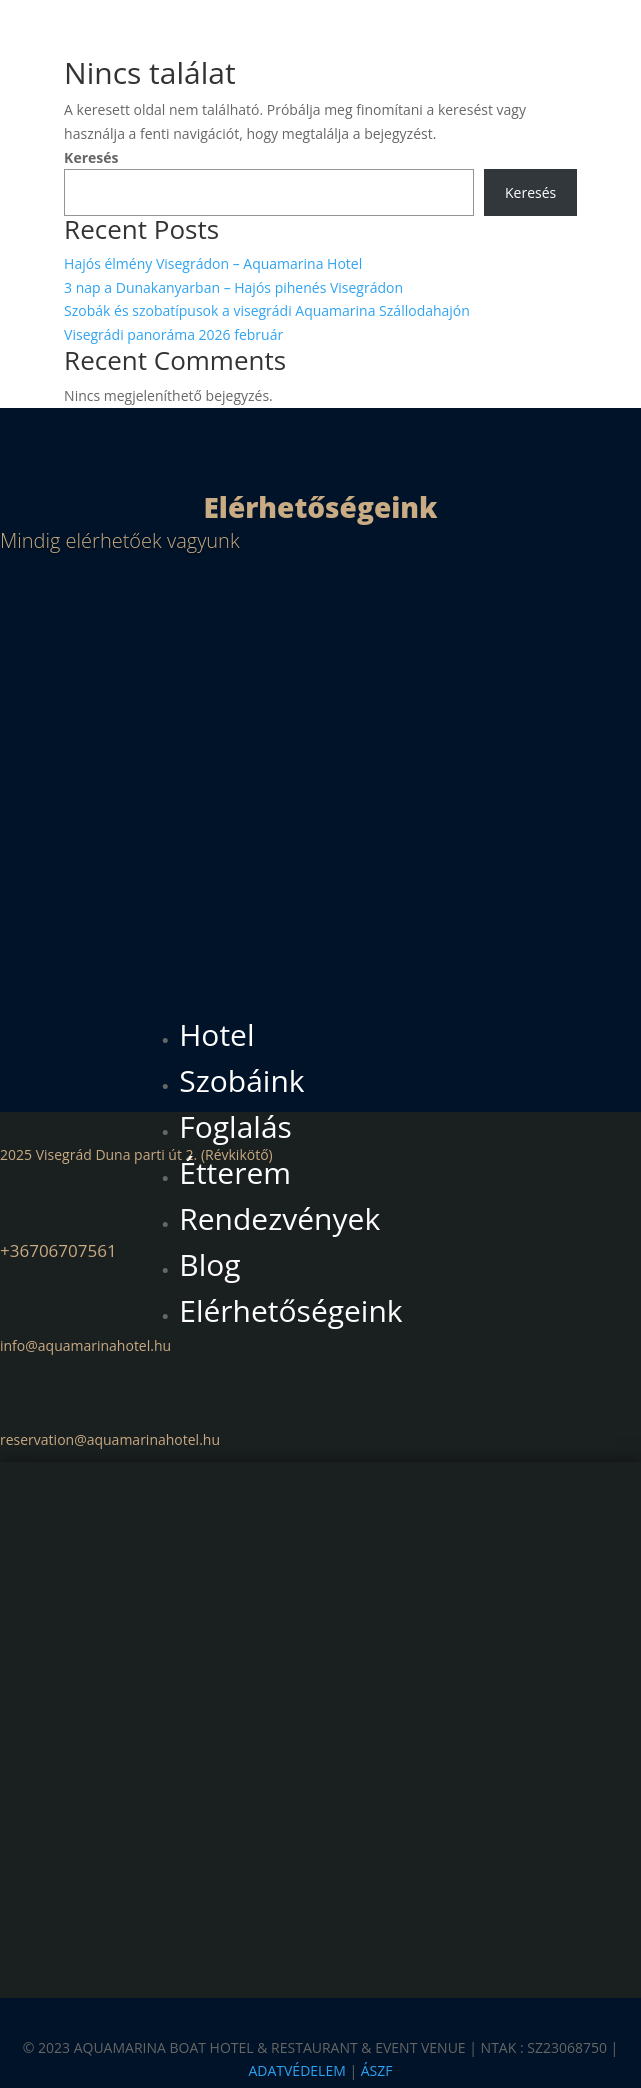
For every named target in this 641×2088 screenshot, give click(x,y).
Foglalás (235, 1126)
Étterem (235, 1172)
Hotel (216, 1034)
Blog (209, 1264)
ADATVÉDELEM (296, 2071)
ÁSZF (377, 2071)
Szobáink (241, 1080)
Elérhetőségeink (290, 1310)
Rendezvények (279, 1218)
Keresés (91, 157)
